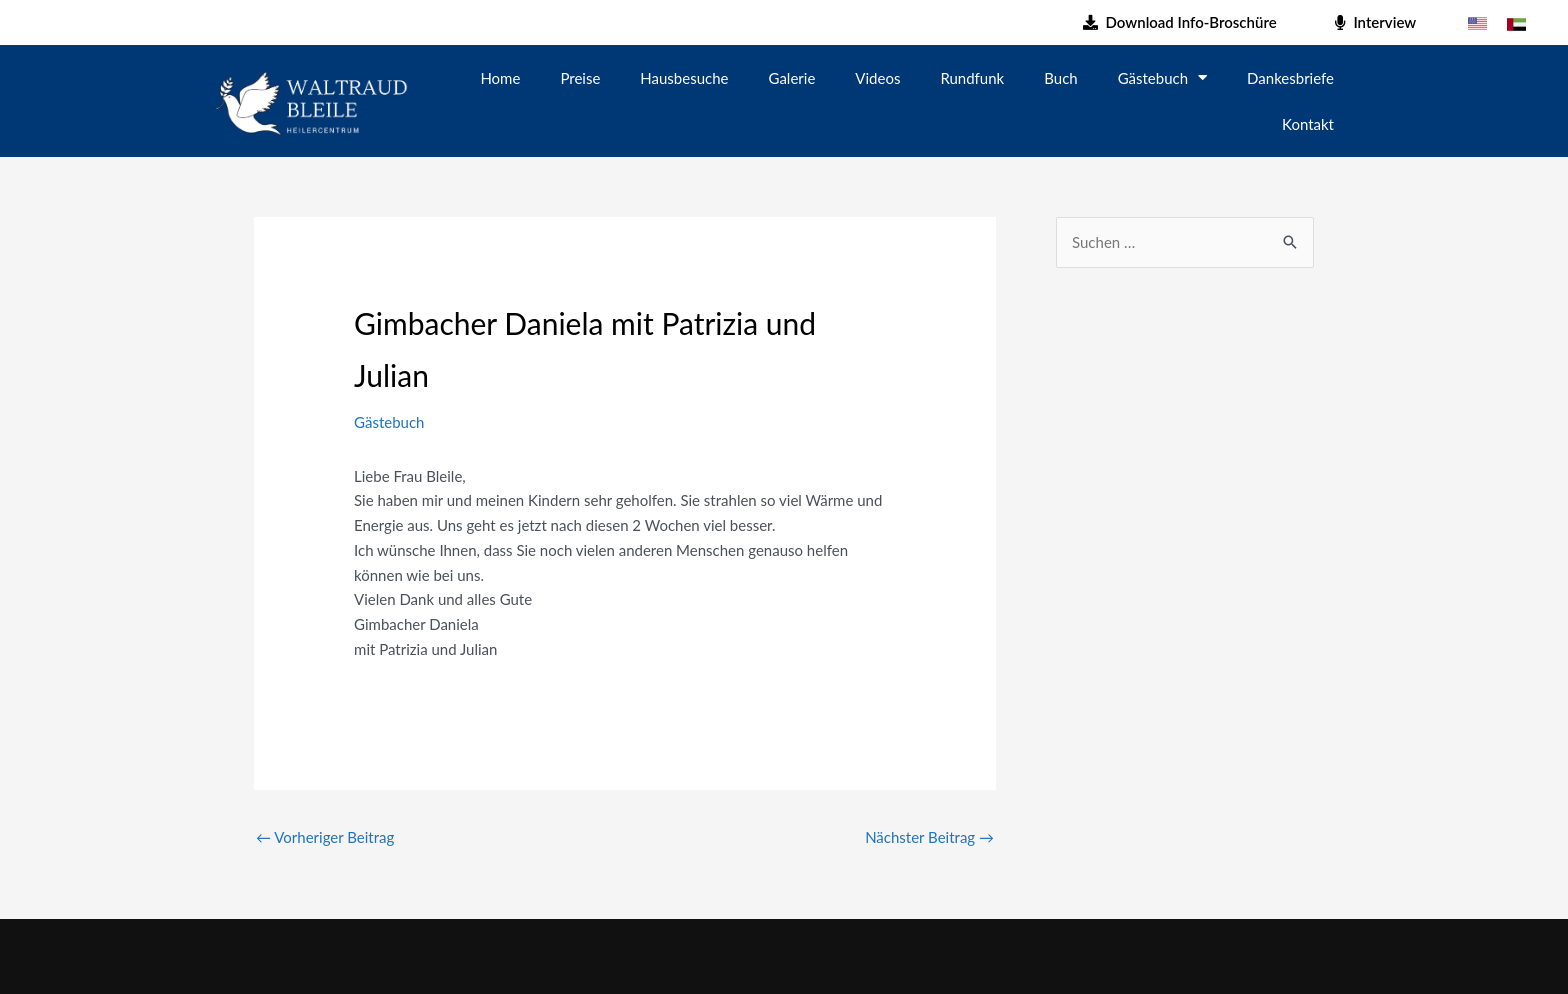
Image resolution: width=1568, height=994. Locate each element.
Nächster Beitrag (929, 837)
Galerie (792, 78)
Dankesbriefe (1290, 78)
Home (500, 78)
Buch (1060, 78)
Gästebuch (1162, 77)
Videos (877, 78)
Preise (580, 78)
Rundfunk (972, 78)
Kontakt (1308, 124)
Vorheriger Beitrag (325, 837)
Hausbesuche (684, 78)
